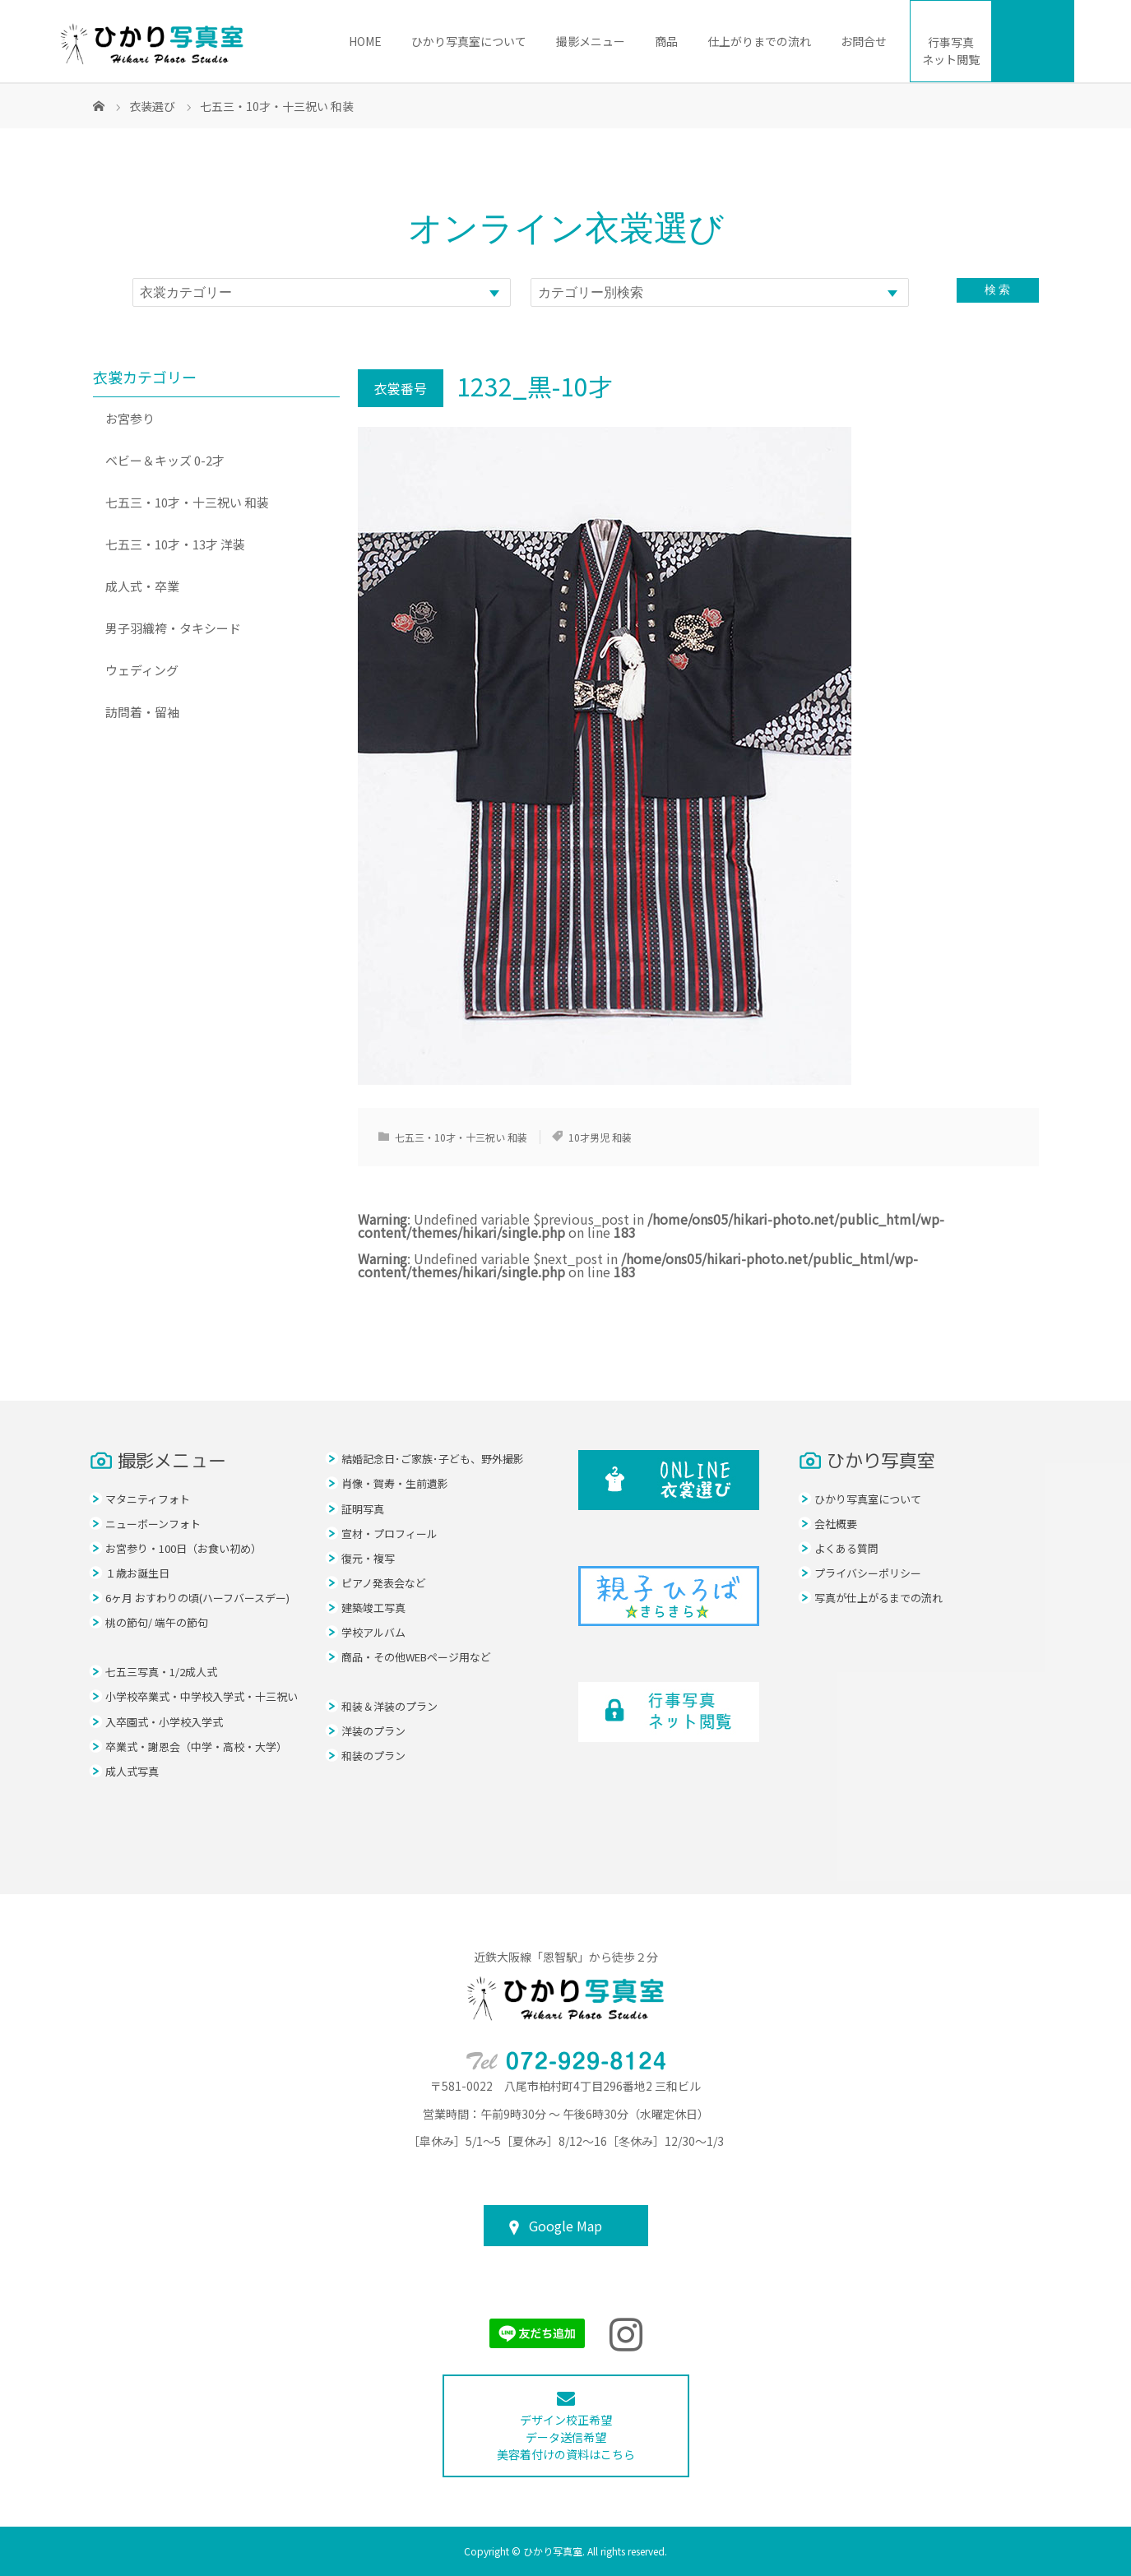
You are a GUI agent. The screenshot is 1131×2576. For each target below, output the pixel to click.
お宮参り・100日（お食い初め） (183, 1548)
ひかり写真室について (468, 41)
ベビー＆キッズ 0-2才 (165, 460)
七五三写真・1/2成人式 (161, 1671)
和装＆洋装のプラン (389, 1706)
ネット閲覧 (951, 50)
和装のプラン (373, 1755)
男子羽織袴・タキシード (173, 628)
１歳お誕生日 (137, 1573)
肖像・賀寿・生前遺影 (394, 1483)
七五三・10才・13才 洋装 (175, 544)
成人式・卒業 (142, 586)
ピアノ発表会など (383, 1583)
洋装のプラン (373, 1731)
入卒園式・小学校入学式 (164, 1722)
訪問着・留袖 (142, 711)
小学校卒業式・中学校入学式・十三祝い (201, 1696)
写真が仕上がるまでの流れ (878, 1597)
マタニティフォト (147, 1499)
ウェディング (141, 670)
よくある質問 (846, 1548)
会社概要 (835, 1523)
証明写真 (362, 1509)
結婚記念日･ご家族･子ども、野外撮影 (432, 1458)
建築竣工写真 (373, 1607)
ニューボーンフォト (153, 1523)
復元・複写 (368, 1558)
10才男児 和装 (600, 1137)
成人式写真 (132, 1771)
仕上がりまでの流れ (759, 41)
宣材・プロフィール (389, 1533)
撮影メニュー (590, 41)
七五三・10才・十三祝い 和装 (461, 1137)
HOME (365, 41)
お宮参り (130, 418)
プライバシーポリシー (867, 1573)
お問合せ (864, 41)
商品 (666, 41)
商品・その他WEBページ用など (416, 1657)
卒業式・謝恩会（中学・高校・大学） (196, 1746)
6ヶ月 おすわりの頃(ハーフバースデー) (197, 1597)
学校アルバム (373, 1632)
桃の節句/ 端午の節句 (156, 1622)
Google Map (565, 2225)
